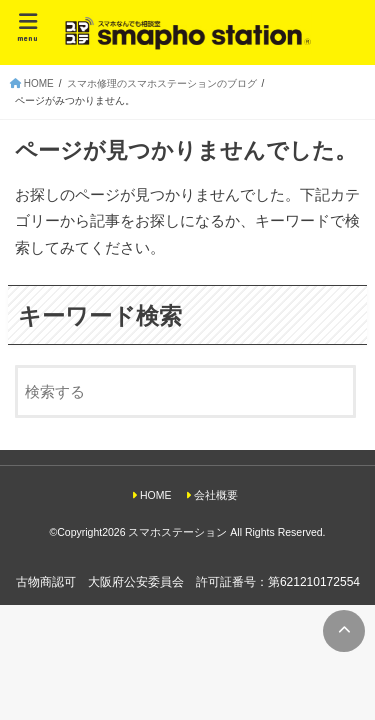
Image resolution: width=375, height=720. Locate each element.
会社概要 (216, 495)
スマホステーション (177, 532)
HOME (156, 495)
